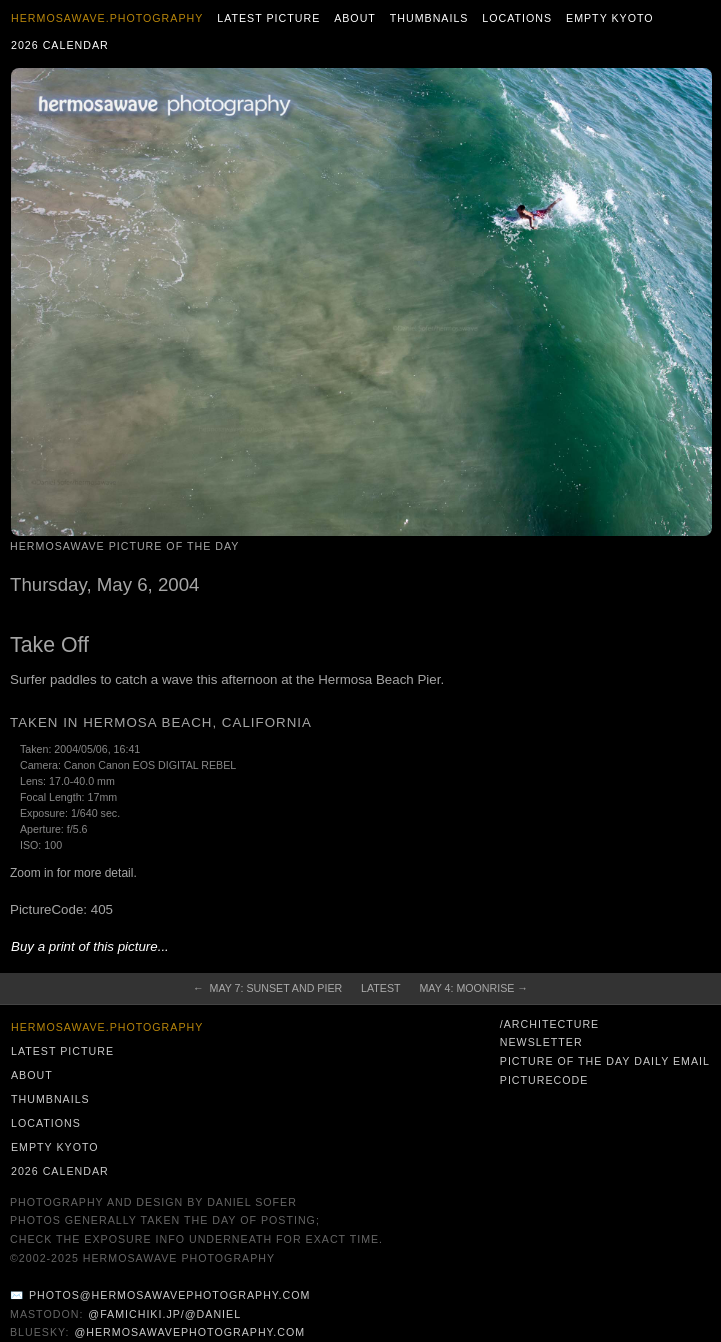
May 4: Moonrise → (473, 988)
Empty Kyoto (610, 18)
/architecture (549, 1024)
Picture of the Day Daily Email (605, 1061)
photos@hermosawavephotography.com (169, 1295)
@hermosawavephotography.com (190, 1332)
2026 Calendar (60, 45)
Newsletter (541, 1042)
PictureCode (544, 1080)
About (355, 18)
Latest (380, 988)
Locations (517, 18)
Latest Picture (268, 18)
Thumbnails (429, 18)
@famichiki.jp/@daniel (164, 1314)
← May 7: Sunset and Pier (267, 988)
